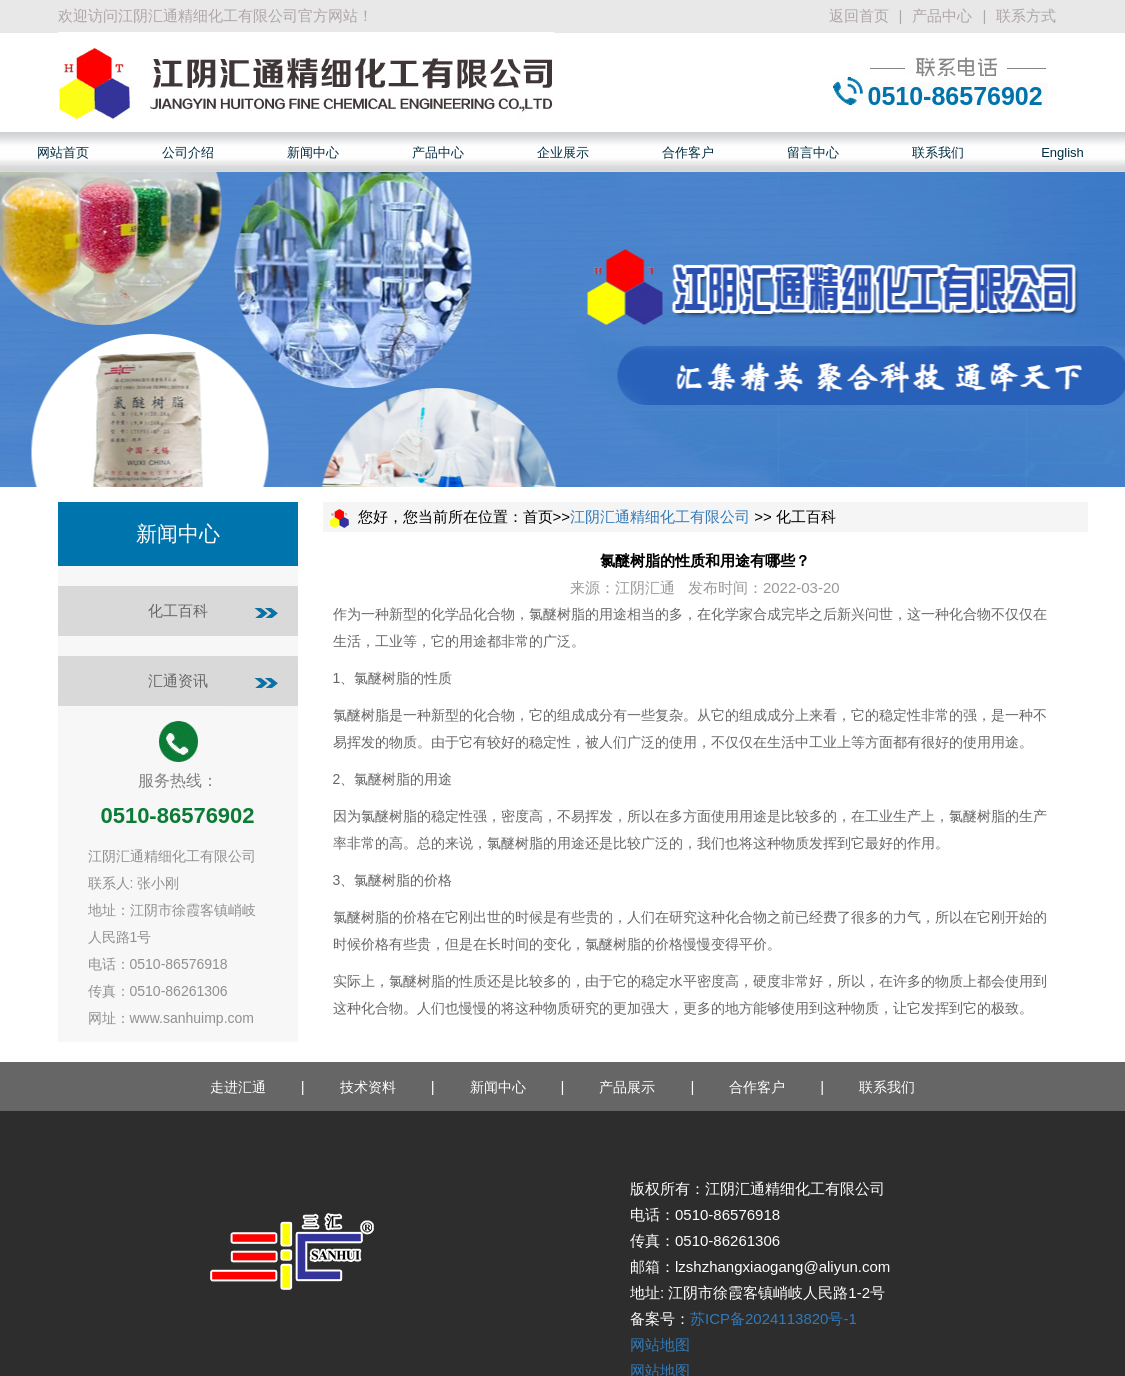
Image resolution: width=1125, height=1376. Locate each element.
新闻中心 (313, 152)
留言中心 (813, 152)
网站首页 (63, 152)
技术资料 (368, 1087)
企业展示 (563, 152)
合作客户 (688, 152)
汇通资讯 (178, 680)
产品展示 (627, 1087)
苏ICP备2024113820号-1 (773, 1318)
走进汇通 (238, 1087)
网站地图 (660, 1344)
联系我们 (938, 152)
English (1062, 152)
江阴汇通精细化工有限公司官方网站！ (245, 15)
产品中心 (942, 15)
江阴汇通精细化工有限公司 (660, 516)
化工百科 (178, 610)
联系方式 (1026, 15)
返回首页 (859, 15)
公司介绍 (188, 152)
